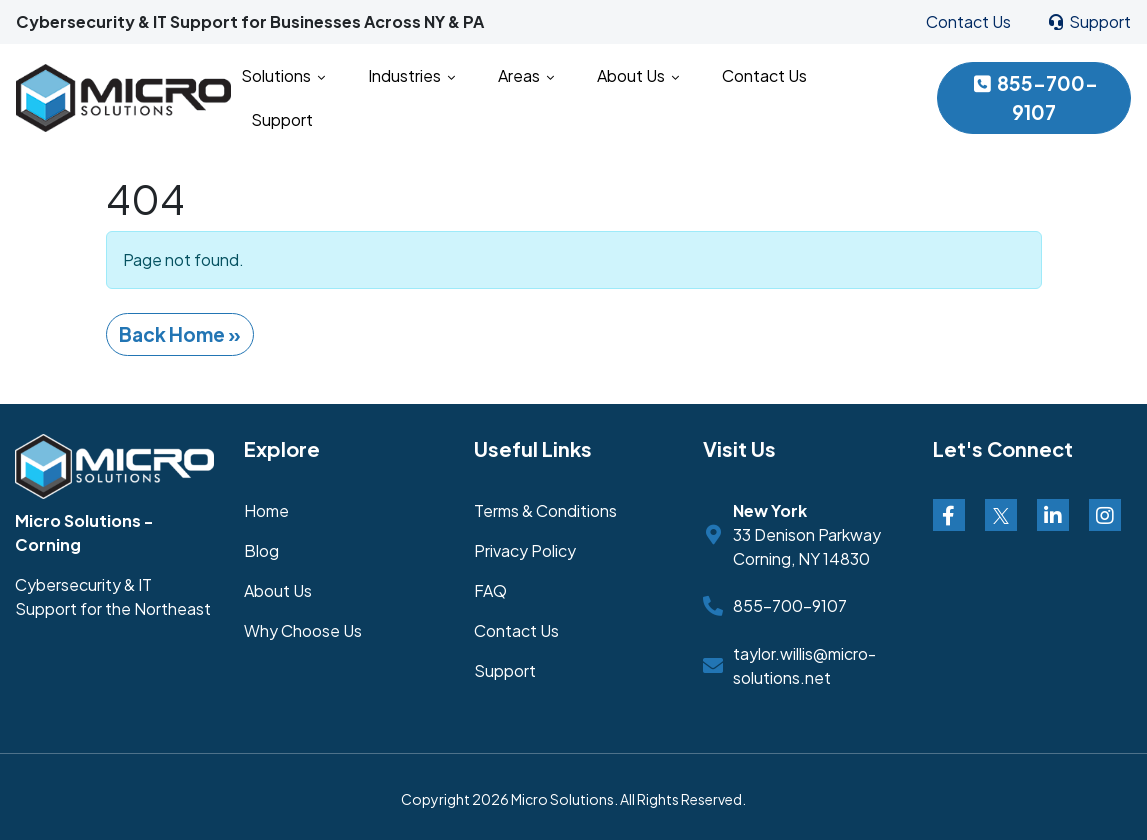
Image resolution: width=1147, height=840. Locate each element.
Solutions (283, 75)
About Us (638, 75)
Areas (526, 75)
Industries (411, 75)
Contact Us (968, 21)
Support (1088, 21)
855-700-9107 (1034, 97)
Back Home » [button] (180, 334)
